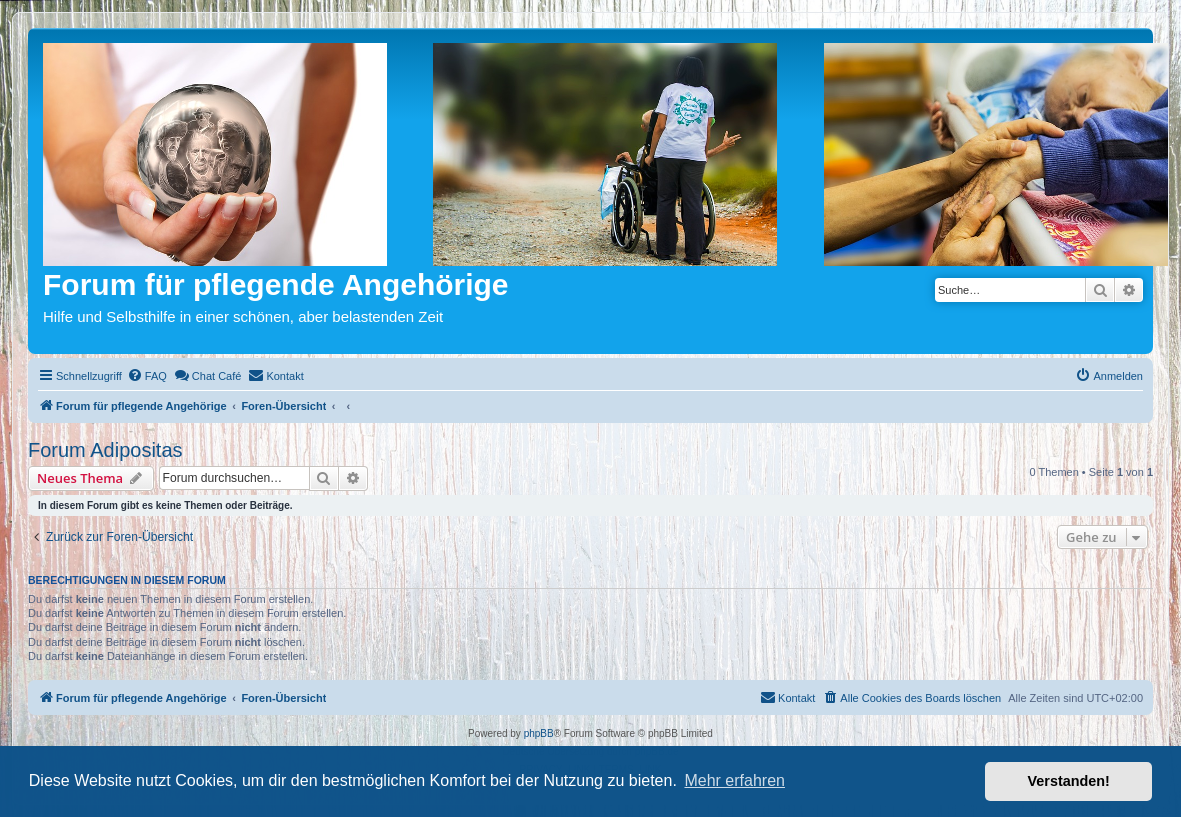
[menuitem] (147, 376)
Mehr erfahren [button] (734, 780)
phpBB (539, 733)
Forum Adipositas (105, 450)
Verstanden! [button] (1069, 781)
